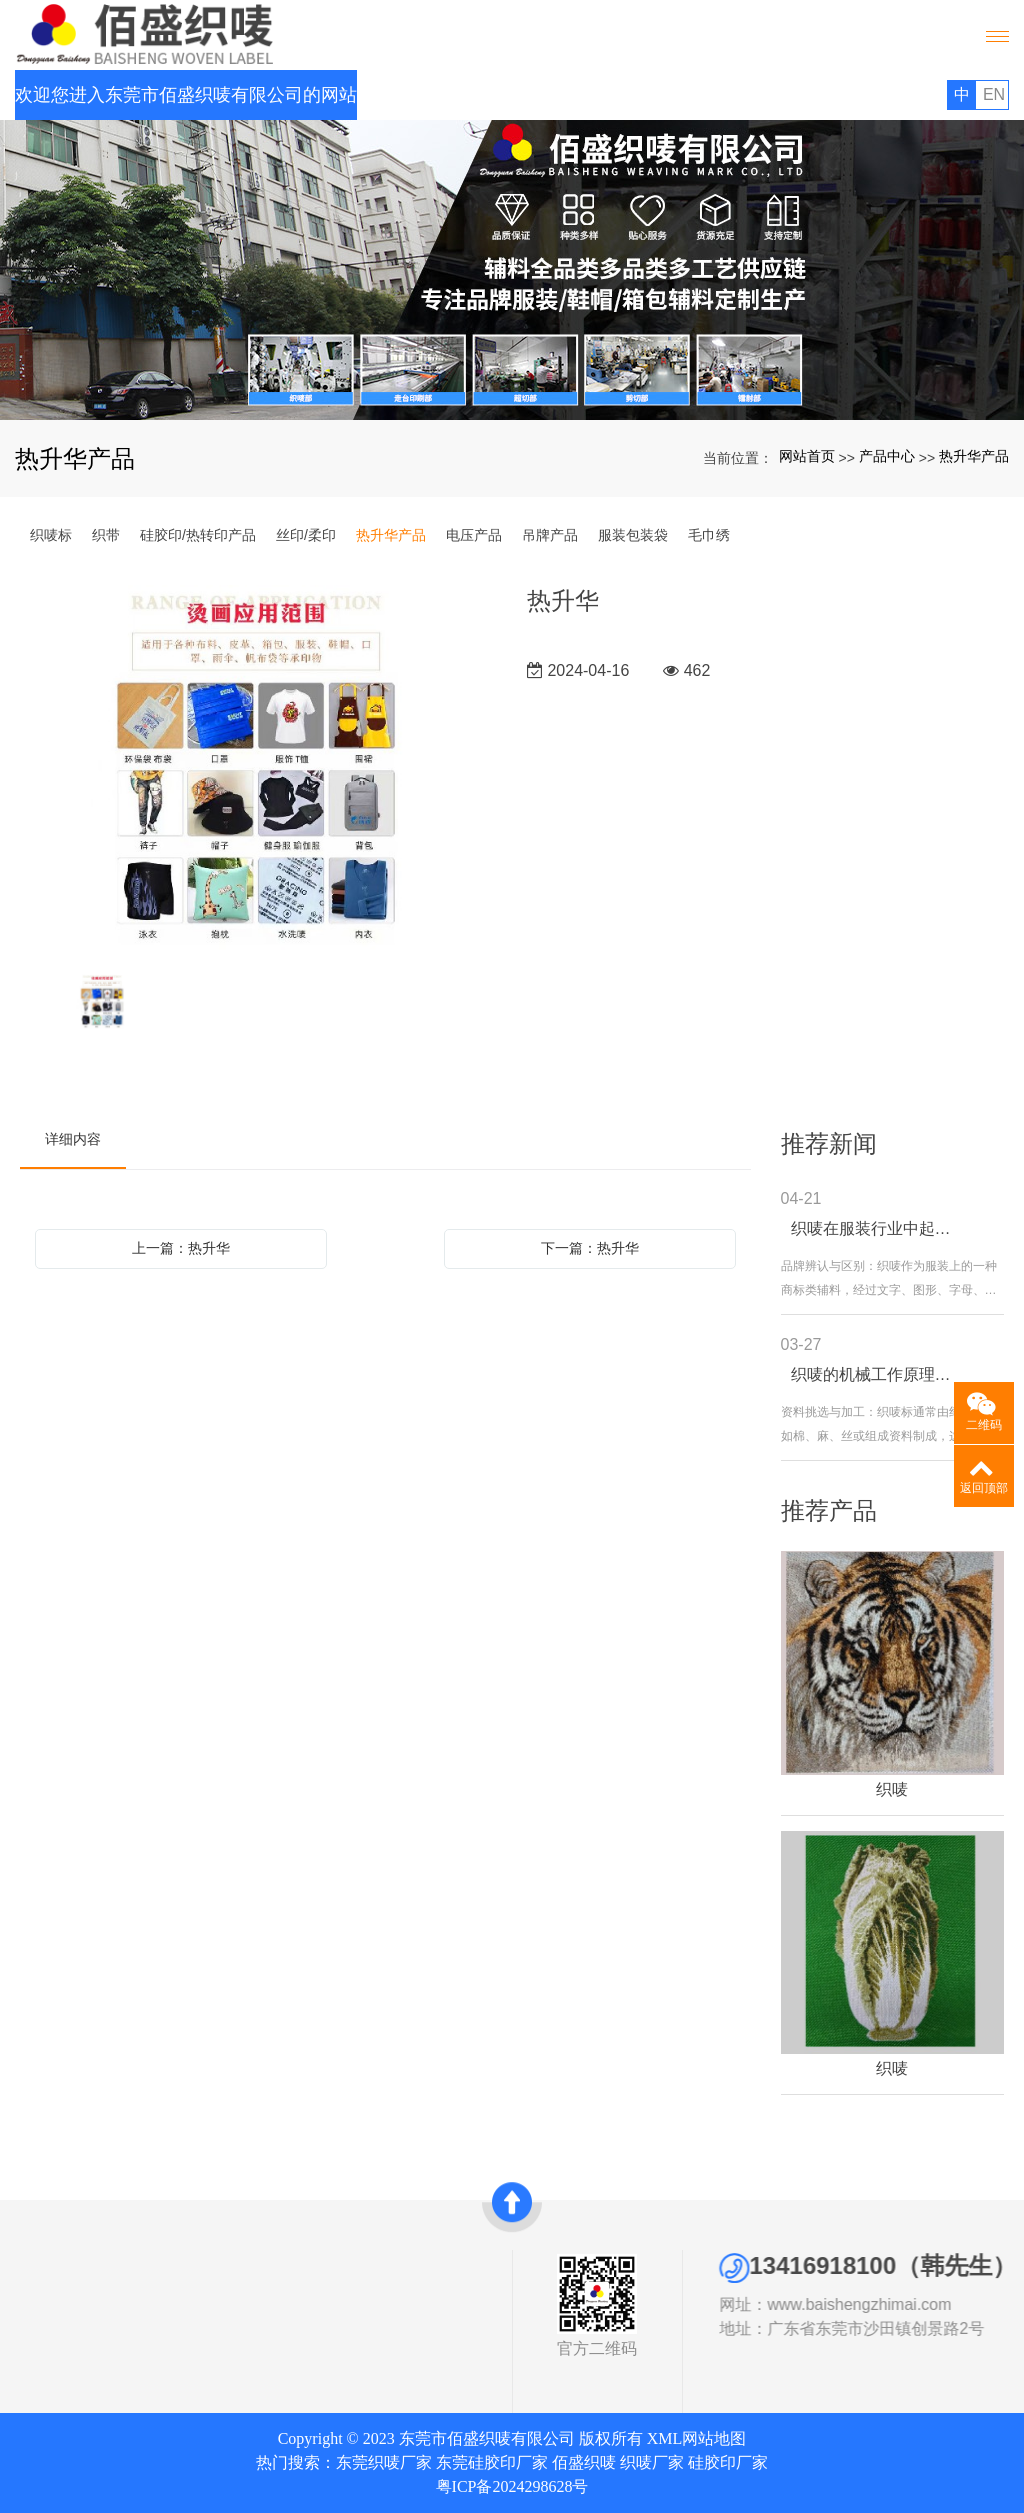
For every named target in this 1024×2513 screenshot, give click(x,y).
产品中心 (887, 456)
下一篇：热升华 (590, 1248)
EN (994, 94)
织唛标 (51, 535)
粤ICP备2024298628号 (512, 2486)
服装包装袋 (633, 535)
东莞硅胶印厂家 (492, 2462)
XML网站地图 (697, 2438)
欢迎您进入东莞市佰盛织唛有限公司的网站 (186, 95)
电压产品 (474, 535)
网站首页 (807, 456)
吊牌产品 (550, 535)
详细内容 (73, 1139)
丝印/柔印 (306, 535)
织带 (106, 535)
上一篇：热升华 (181, 1248)
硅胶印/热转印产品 (198, 535)
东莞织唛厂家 (384, 2462)
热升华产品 (974, 456)
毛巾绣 (709, 535)
